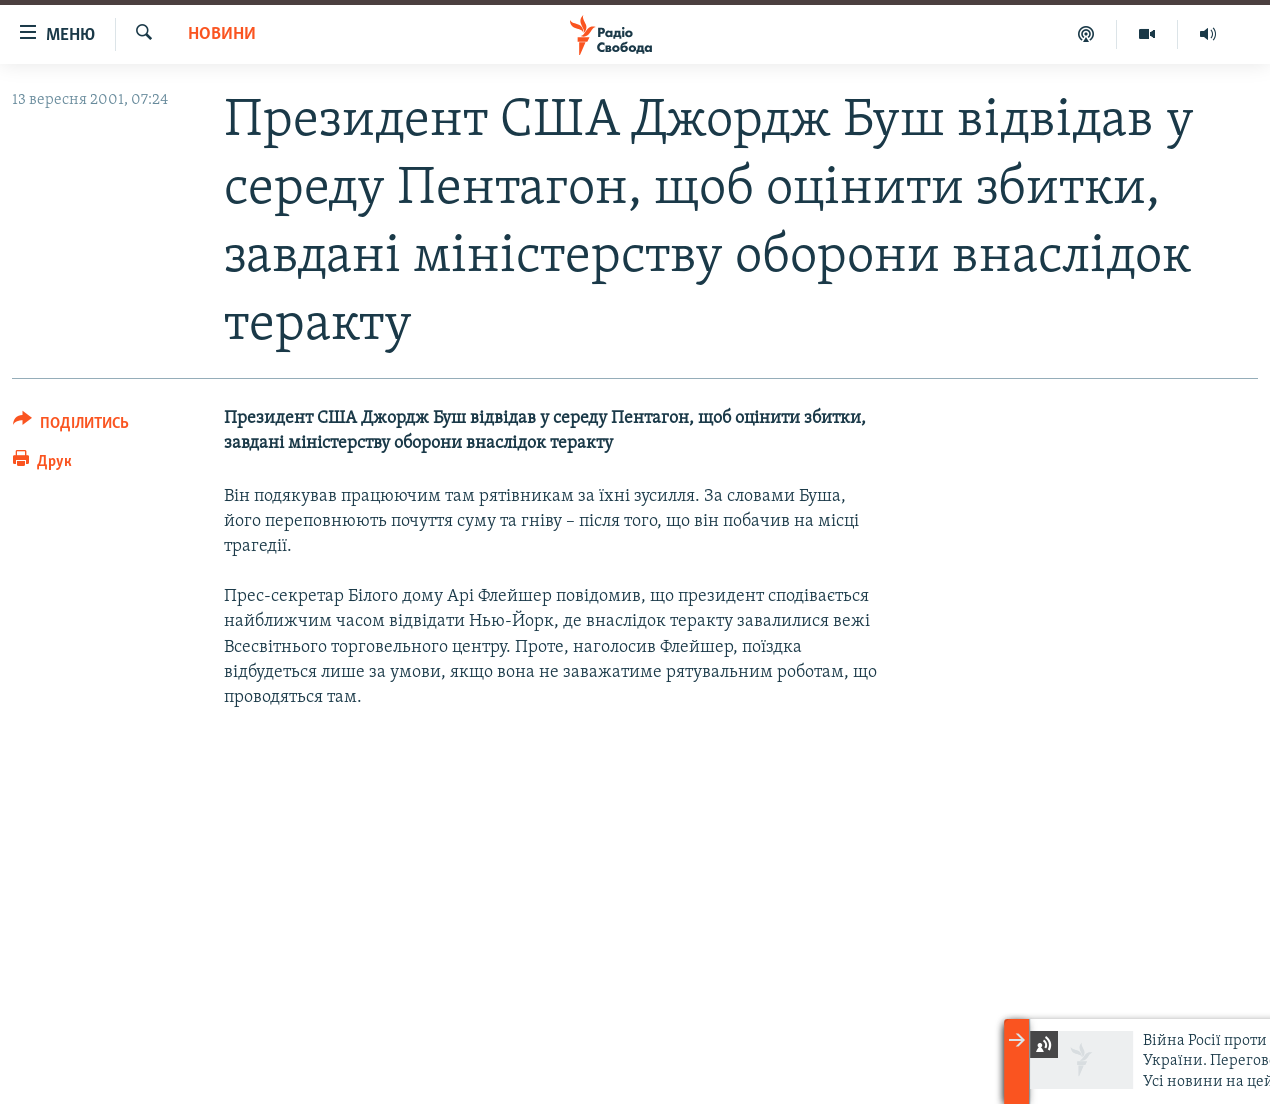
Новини (222, 34)
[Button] (71, 426)
